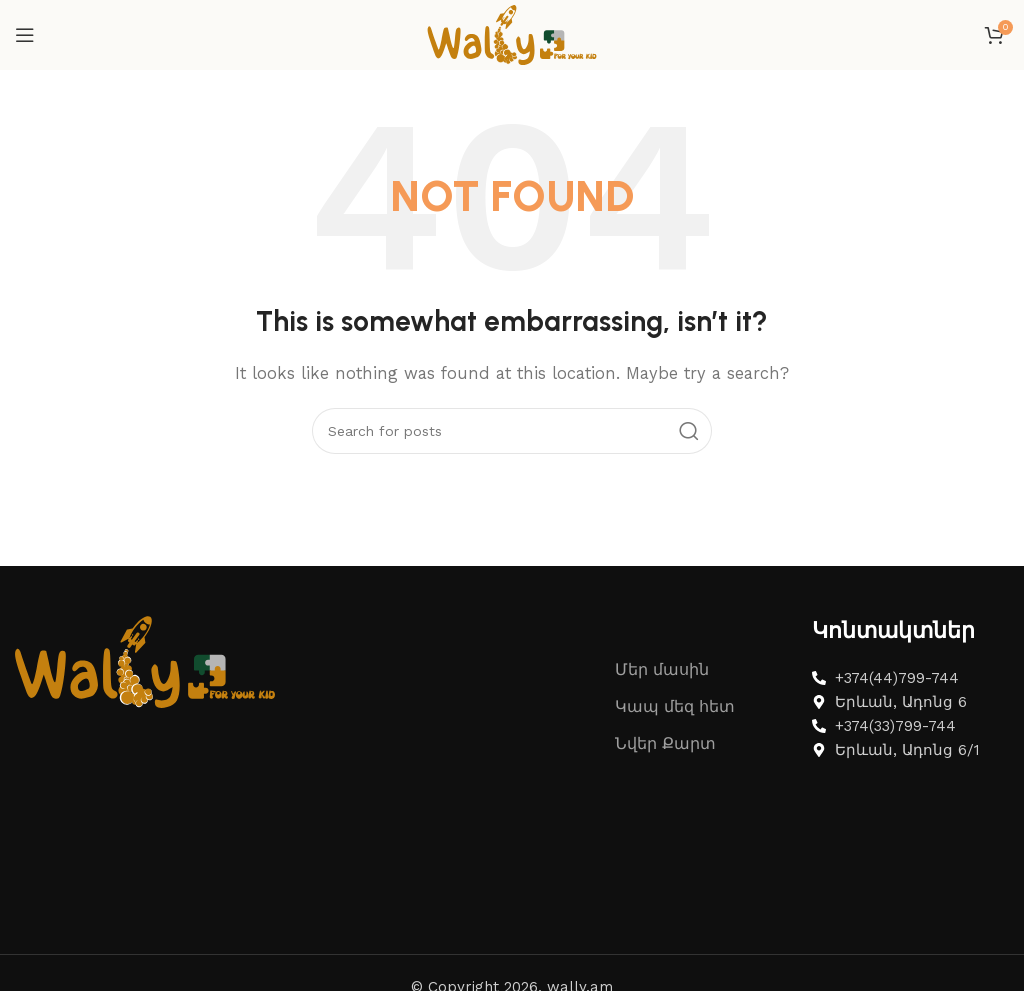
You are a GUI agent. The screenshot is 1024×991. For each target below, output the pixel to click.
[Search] (512, 431)
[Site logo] (512, 34)
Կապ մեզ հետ (675, 706)
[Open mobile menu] (25, 35)
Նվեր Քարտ (665, 743)
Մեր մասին (662, 669)
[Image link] (145, 660)
